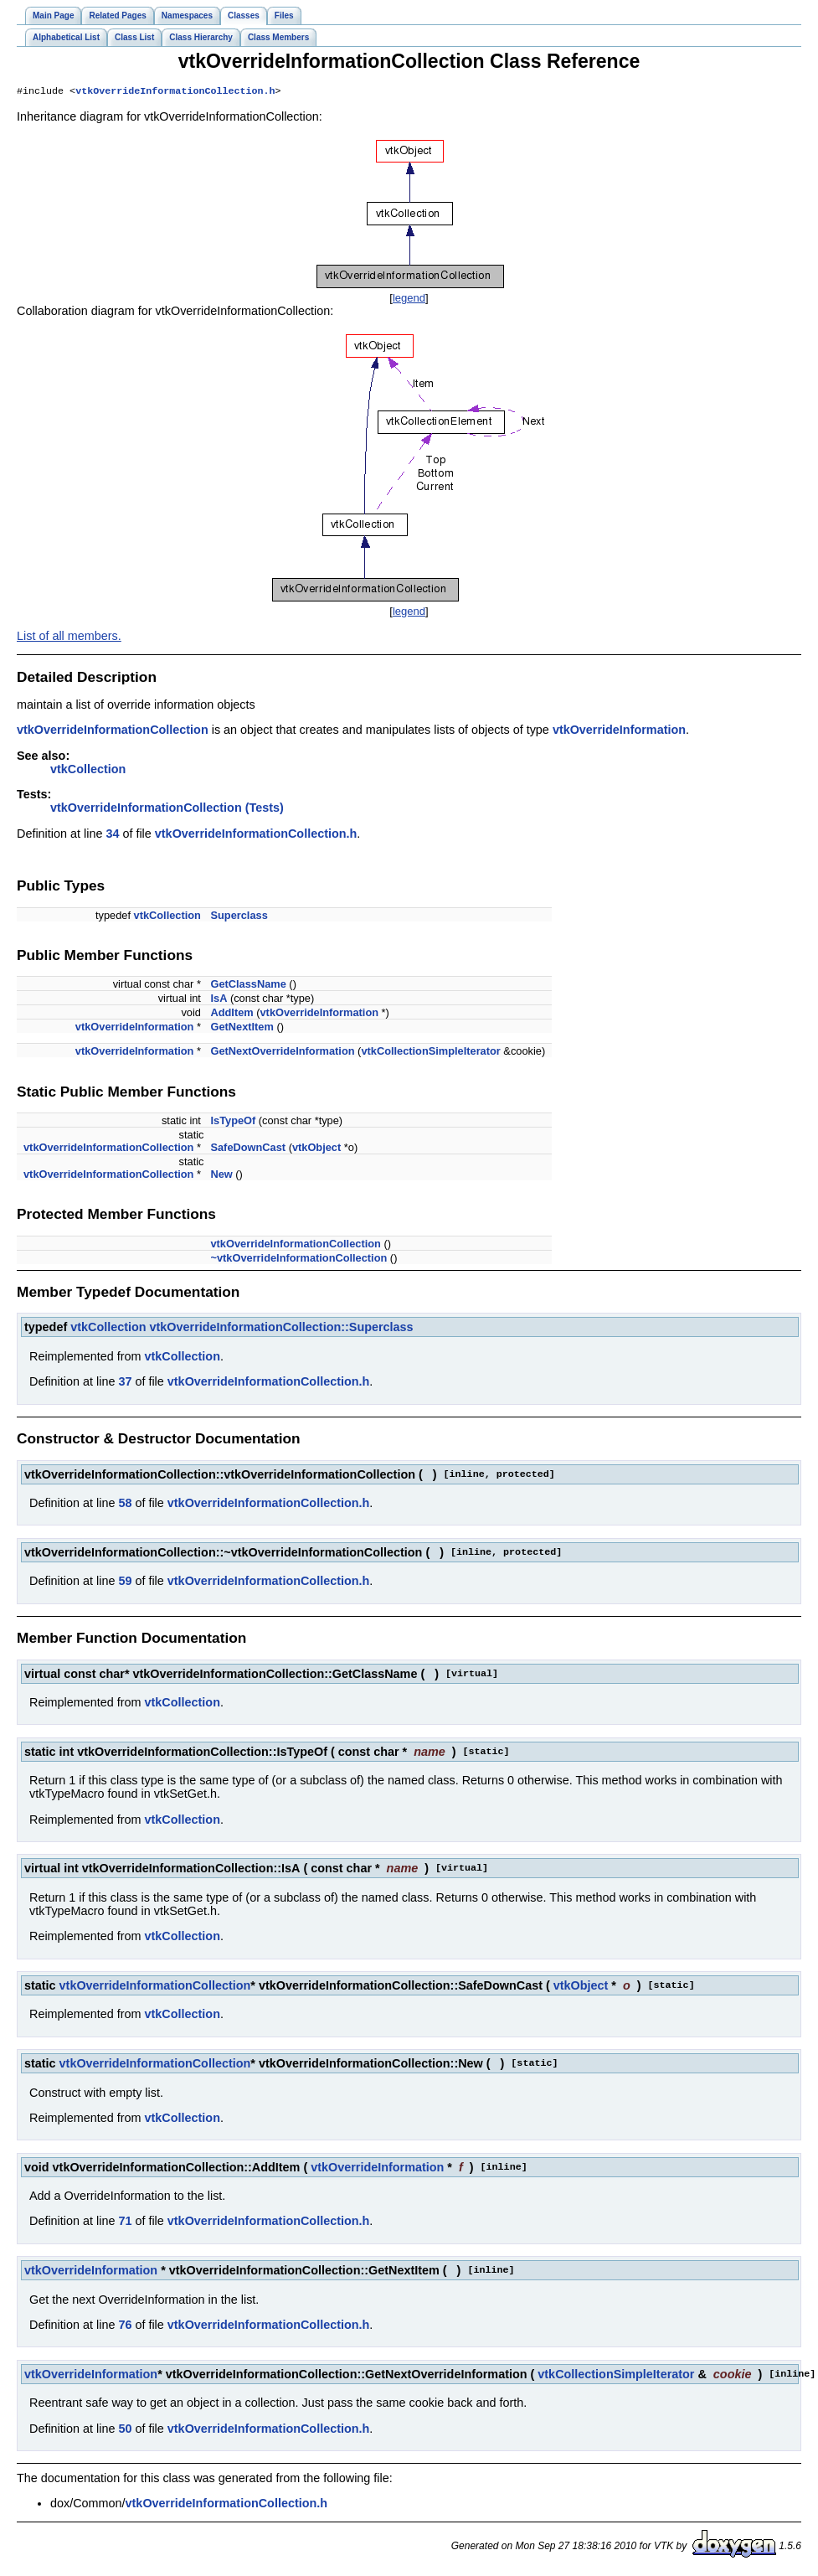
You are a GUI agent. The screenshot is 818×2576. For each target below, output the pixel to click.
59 (124, 1582)
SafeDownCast (248, 1149)
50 (124, 2430)
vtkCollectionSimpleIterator (430, 1052)
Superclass (238, 917)
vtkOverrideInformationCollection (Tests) (167, 809)
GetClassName (248, 985)
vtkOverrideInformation (619, 731)
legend (409, 299)
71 (124, 2222)
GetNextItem (241, 1028)
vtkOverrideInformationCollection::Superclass (282, 1328)
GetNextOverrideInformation (282, 1052)
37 (124, 1383)
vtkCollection (88, 770)
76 (124, 2326)
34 (112, 835)
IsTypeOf (232, 1122)
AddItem (231, 1014)
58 (124, 1504)
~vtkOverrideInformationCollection (298, 1259)
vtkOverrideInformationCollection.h (175, 92)
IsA (218, 1000)
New (221, 1175)
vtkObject (316, 1149)
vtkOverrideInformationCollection (112, 731)
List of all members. (69, 637)
